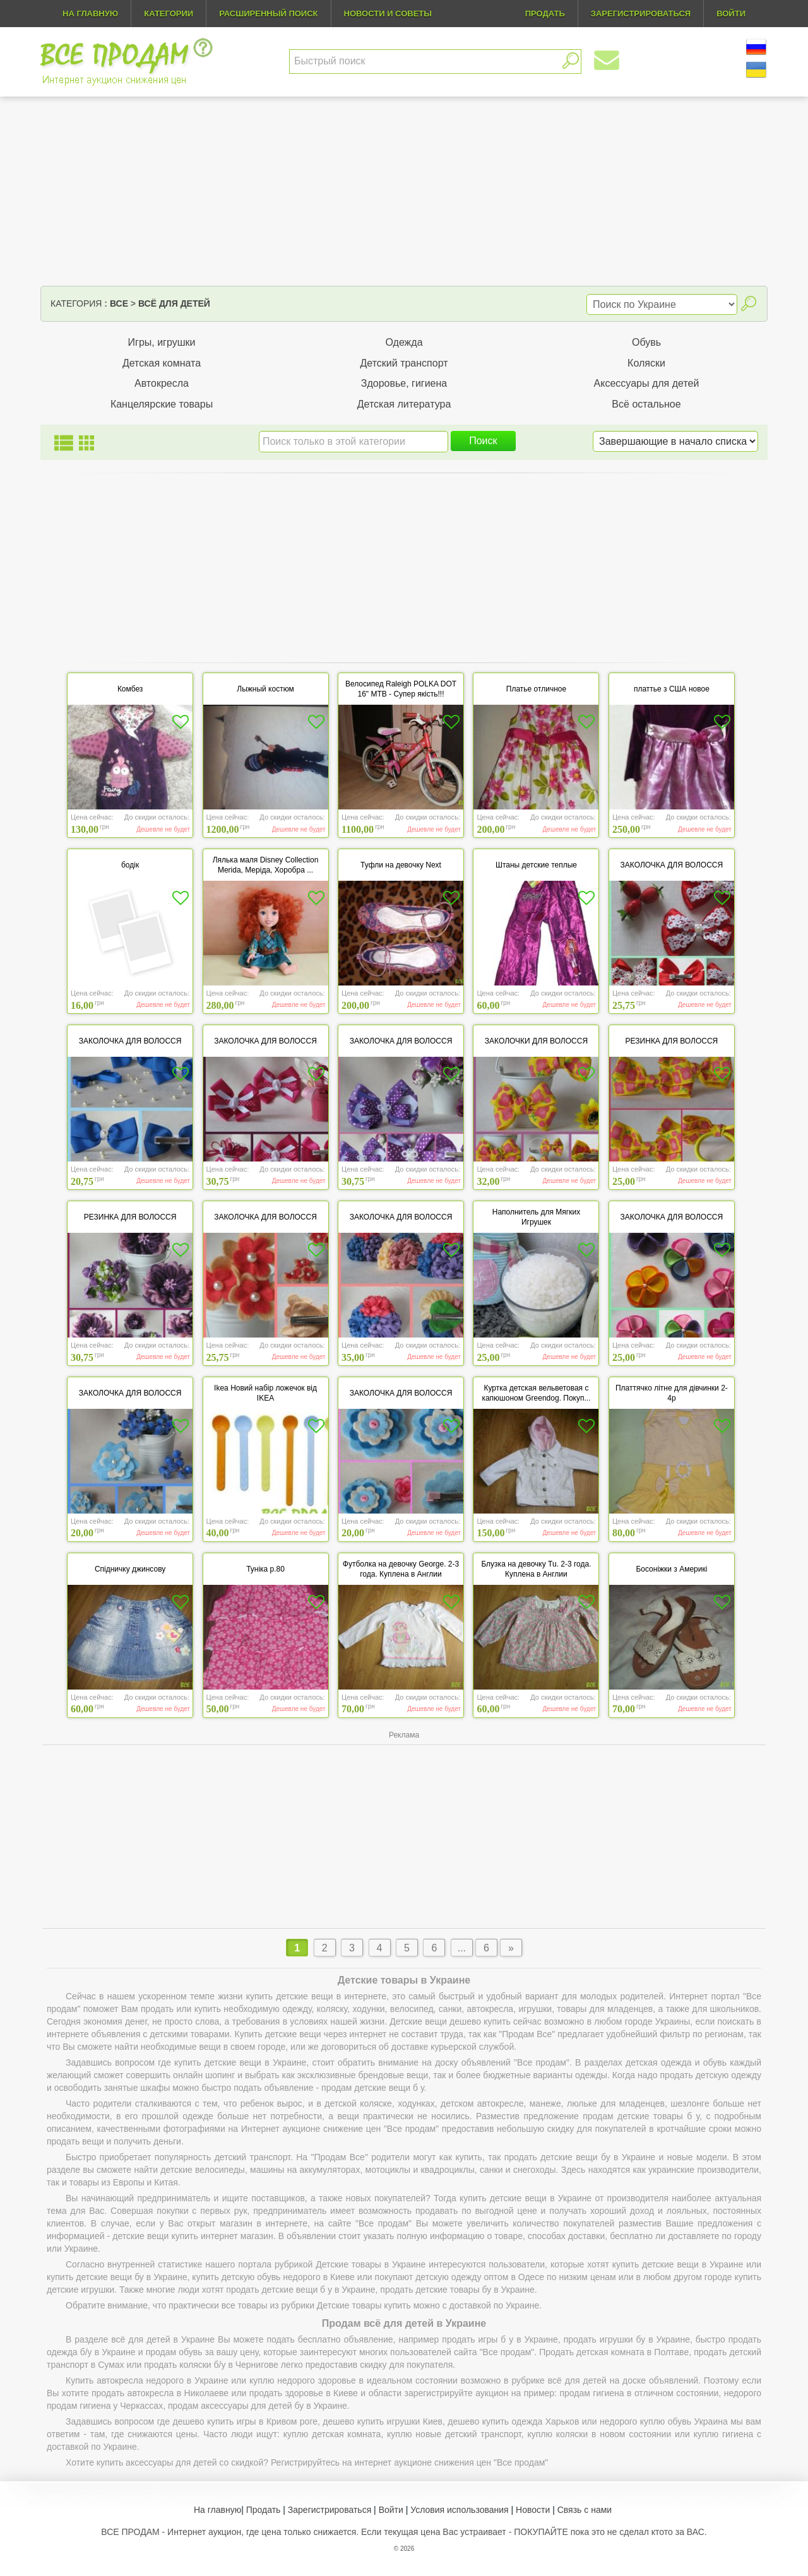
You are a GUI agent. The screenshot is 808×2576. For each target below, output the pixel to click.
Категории (168, 13)
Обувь (646, 342)
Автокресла (161, 383)
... (462, 1948)
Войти (391, 2510)
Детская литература (404, 404)
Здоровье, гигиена (404, 383)
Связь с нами (584, 2510)
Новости (533, 2510)
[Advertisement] (404, 191)
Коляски (646, 363)
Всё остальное (646, 404)
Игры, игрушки (162, 342)
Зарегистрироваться (329, 2510)
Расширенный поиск (268, 13)
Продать (263, 2510)
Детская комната (161, 363)
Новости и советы (388, 13)
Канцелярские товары (161, 404)
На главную (90, 13)
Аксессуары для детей (646, 383)
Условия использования (459, 2510)
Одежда (403, 342)
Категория (76, 303)
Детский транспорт (404, 363)
